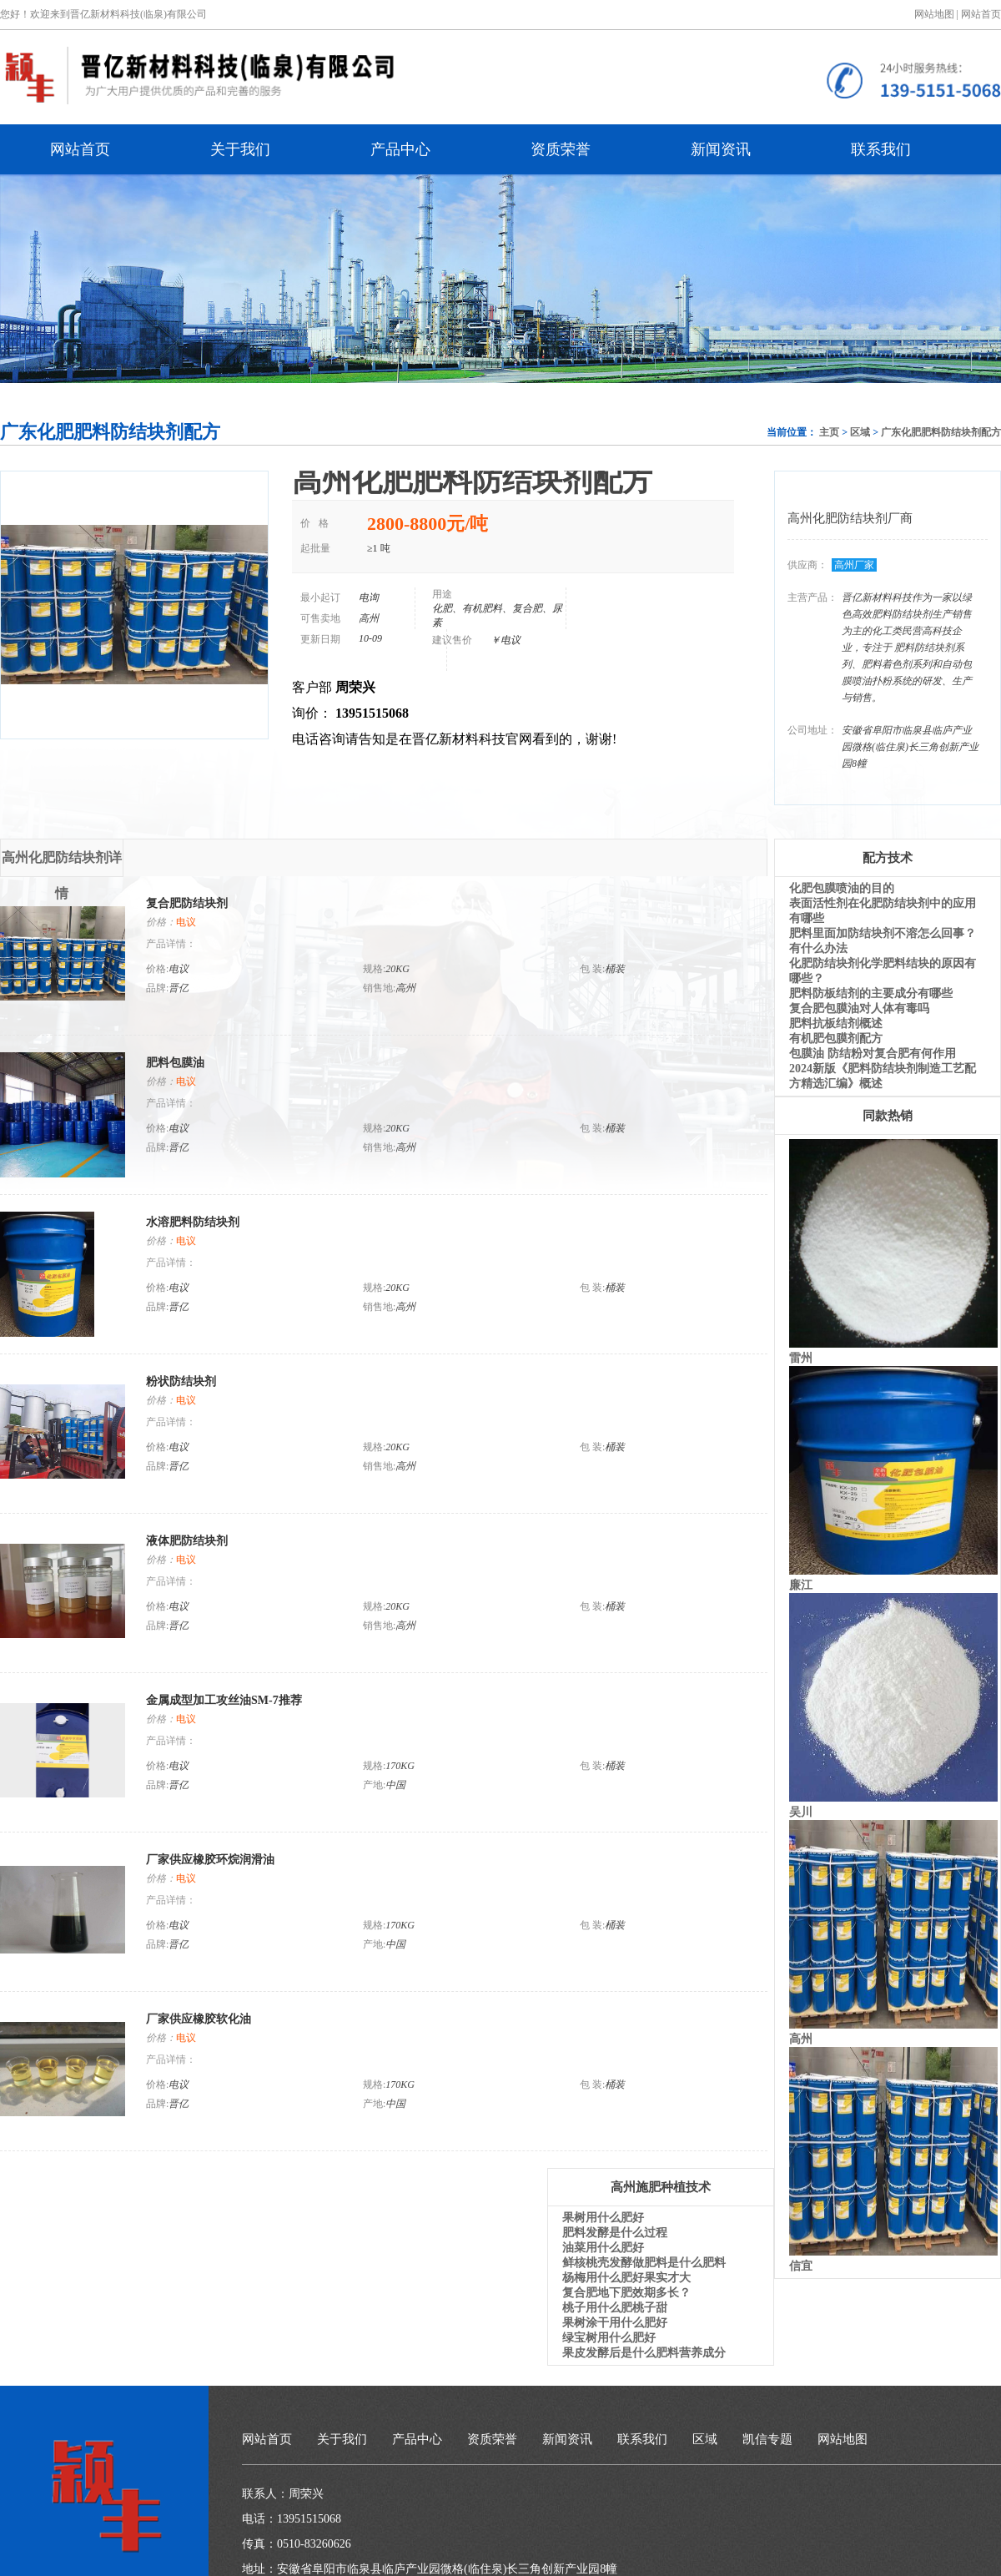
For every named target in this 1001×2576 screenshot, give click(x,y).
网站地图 (842, 2439)
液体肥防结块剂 (187, 1541)
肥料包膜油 (175, 1062)
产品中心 (400, 149)
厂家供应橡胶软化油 (198, 2019)
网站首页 (981, 14)
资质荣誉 (561, 149)
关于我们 (240, 149)
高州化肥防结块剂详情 (62, 863)
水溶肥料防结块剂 (192, 1222)
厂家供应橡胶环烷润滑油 (210, 1859)
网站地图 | (936, 14)
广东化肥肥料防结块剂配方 (941, 432)
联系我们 (881, 149)
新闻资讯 (721, 149)
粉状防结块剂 (181, 1381)
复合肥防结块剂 (187, 903)
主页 (829, 432)
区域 (860, 432)
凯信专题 (767, 2439)
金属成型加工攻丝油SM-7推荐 (224, 1700)
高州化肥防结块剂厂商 (850, 518)
